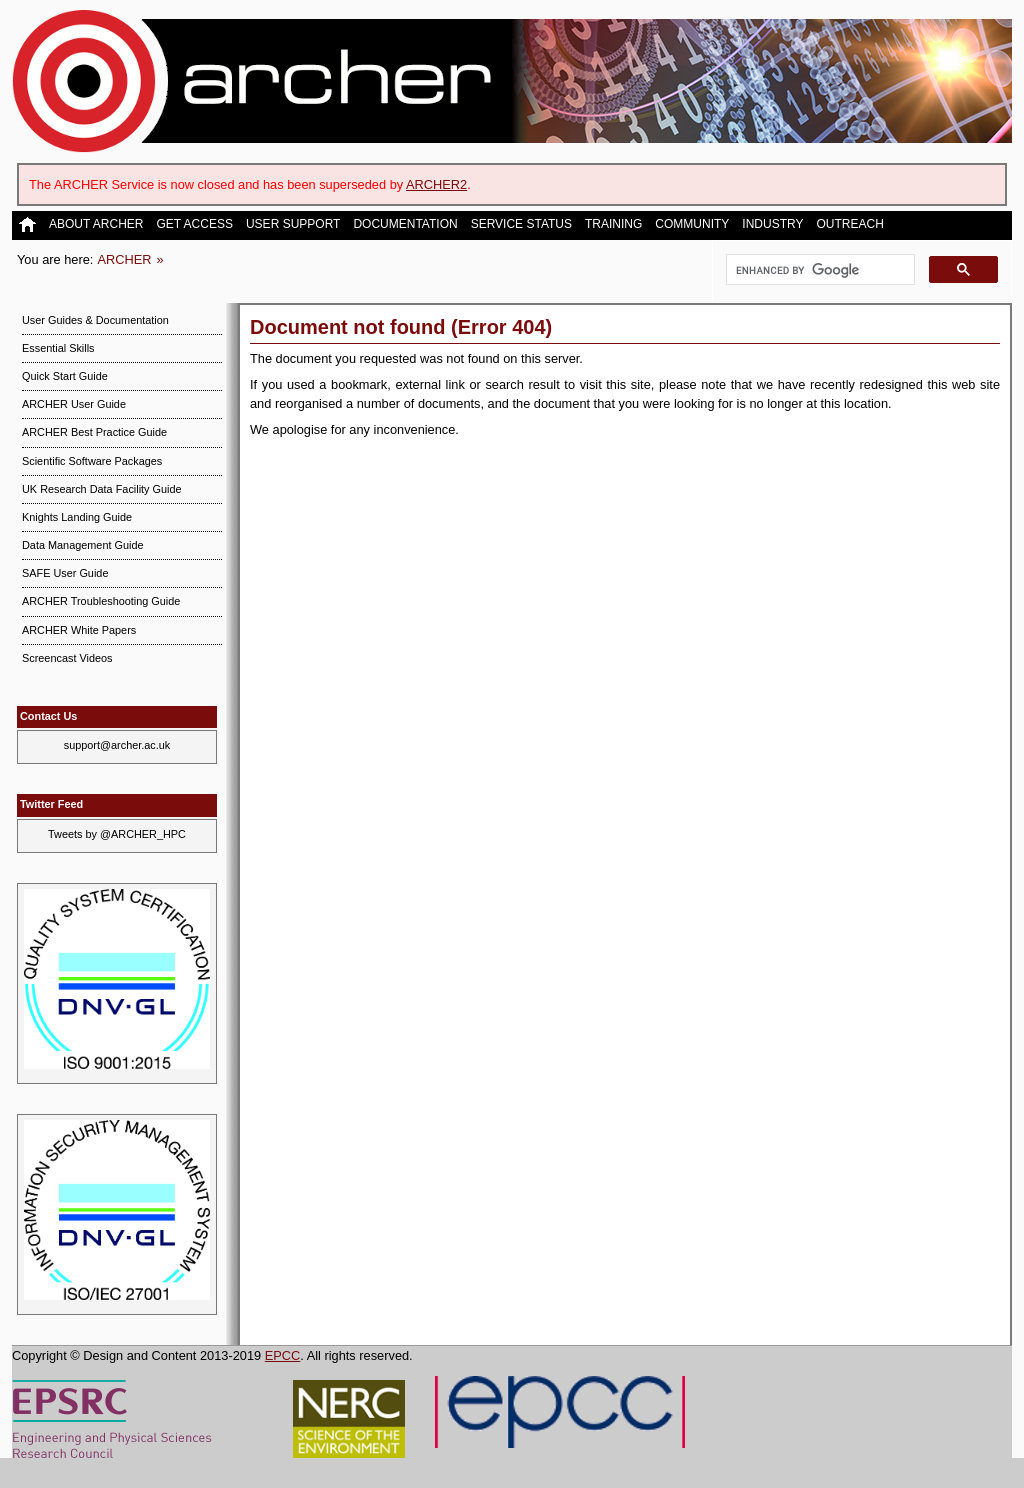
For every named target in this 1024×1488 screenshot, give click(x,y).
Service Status (521, 224)
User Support (293, 224)
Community (692, 224)
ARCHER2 (436, 184)
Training (613, 224)
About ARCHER (96, 224)
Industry (772, 224)
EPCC (283, 1355)
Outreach (849, 224)
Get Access (194, 224)
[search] (818, 270)
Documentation (405, 224)
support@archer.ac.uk (117, 745)
